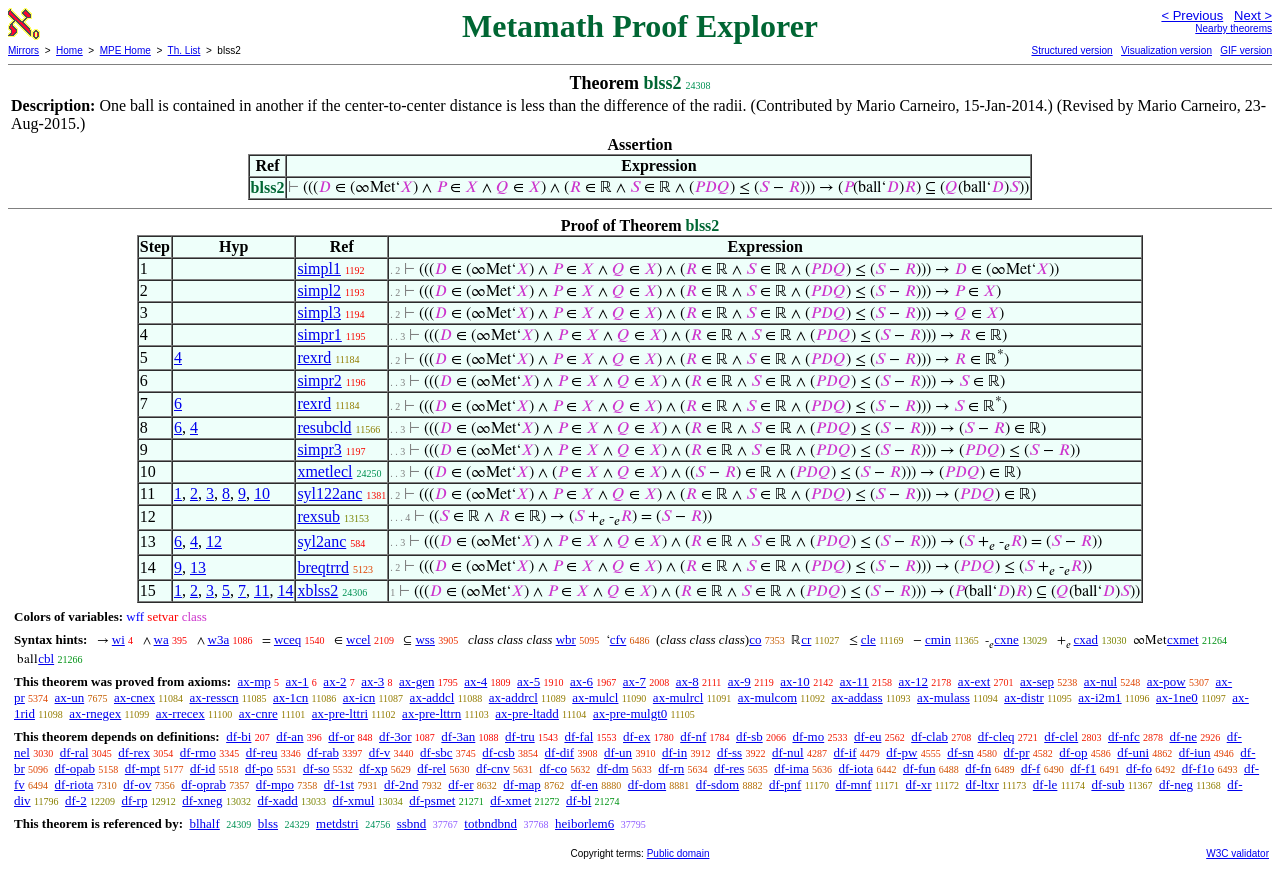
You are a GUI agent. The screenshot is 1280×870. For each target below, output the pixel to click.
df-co (553, 768)
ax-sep (1037, 681)
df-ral (74, 752)
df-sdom (717, 784)
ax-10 (795, 681)
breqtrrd (323, 567)
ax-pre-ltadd (527, 713)
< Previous (1192, 15)
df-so (316, 768)
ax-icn (359, 697)
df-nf (693, 736)
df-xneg (202, 800)
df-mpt (142, 768)
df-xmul (354, 800)
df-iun (1195, 752)
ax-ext (974, 681)
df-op (1073, 752)
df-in (674, 752)
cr (806, 639)
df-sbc (436, 752)
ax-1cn (290, 697)
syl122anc (329, 493)
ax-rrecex (180, 713)
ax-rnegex (95, 713)
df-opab (75, 768)
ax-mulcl (595, 697)
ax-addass (856, 697)
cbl (46, 658)
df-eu (867, 736)
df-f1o (1198, 768)
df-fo (1139, 768)
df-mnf (853, 784)
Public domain (678, 853)
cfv (618, 639)
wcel (358, 639)
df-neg (1176, 784)
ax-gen (416, 681)
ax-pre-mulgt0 (630, 713)
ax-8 (687, 681)
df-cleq (996, 736)
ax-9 (739, 681)
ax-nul (1100, 681)
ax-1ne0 (1177, 697)
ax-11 (854, 681)
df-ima (791, 768)
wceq (287, 639)
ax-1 (297, 681)
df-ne (1182, 736)
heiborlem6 (584, 823)
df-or (341, 736)
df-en (584, 784)
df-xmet (510, 800)
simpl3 (319, 312)
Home (69, 50)
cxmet (1183, 639)
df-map (522, 784)
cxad (1086, 639)
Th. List (184, 50)
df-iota (856, 768)
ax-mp (254, 681)
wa (161, 639)
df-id (202, 768)
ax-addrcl (513, 697)
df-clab (929, 736)
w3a (219, 639)
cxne (1006, 639)
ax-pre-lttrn (431, 713)
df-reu (262, 752)
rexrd (314, 357)
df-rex (134, 752)
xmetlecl (324, 471)
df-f (1031, 768)
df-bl (578, 800)
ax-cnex (134, 697)
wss (425, 639)
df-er (460, 784)
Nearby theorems (1233, 28)
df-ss (729, 752)
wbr (566, 639)
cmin (938, 639)
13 (198, 567)
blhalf (204, 823)
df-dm (613, 768)
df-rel (431, 768)
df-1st (339, 784)
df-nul (788, 752)
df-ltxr (982, 784)
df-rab (323, 752)
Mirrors (23, 50)
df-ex (636, 736)
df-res (729, 768)
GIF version (1246, 50)
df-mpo (275, 784)
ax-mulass (943, 697)
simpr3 (319, 449)
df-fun (919, 768)
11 (261, 590)
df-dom (647, 784)
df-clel (1061, 736)
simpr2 (319, 380)
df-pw (901, 752)
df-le (1045, 784)
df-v (380, 752)
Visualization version (1166, 50)
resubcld (324, 427)
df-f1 (1083, 768)
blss (268, 823)
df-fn (978, 768)
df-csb (498, 752)
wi (118, 639)
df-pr (1017, 752)
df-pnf (785, 784)
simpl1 (319, 268)
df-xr (919, 784)
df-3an (458, 736)
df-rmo (198, 752)
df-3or (395, 736)
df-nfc (1124, 736)
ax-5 (528, 681)
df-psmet (432, 800)
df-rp (134, 800)
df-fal (578, 736)
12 (214, 541)
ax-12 (914, 681)
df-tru (520, 736)
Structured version (1071, 50)
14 (285, 590)
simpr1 (319, 334)
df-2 (76, 800)
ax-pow (1166, 681)
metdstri (337, 823)
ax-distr (1024, 697)
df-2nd (401, 784)
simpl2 (319, 290)
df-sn (960, 752)
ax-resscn (213, 697)
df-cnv (493, 768)
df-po (259, 768)
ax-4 (475, 681)
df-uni (1133, 752)
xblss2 (317, 590)
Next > (1253, 15)
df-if (844, 752)
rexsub (318, 516)
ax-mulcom (767, 697)
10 (262, 493)
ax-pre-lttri (340, 713)
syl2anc (321, 541)
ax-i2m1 (1099, 697)
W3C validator (1237, 853)
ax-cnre (258, 713)
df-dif (560, 752)
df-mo (808, 736)
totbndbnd (490, 823)
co (755, 639)
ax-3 (372, 681)
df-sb (749, 736)
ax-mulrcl (678, 697)
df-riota (74, 784)
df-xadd (277, 800)
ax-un (70, 697)
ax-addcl (432, 697)
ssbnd (412, 823)
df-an (289, 736)
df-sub (1107, 784)
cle (868, 639)
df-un (618, 752)
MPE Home (125, 50)
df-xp (373, 768)
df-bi (238, 736)
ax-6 (581, 681)
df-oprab (203, 784)
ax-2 (334, 681)
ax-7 (634, 681)
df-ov (137, 784)
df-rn (671, 768)
